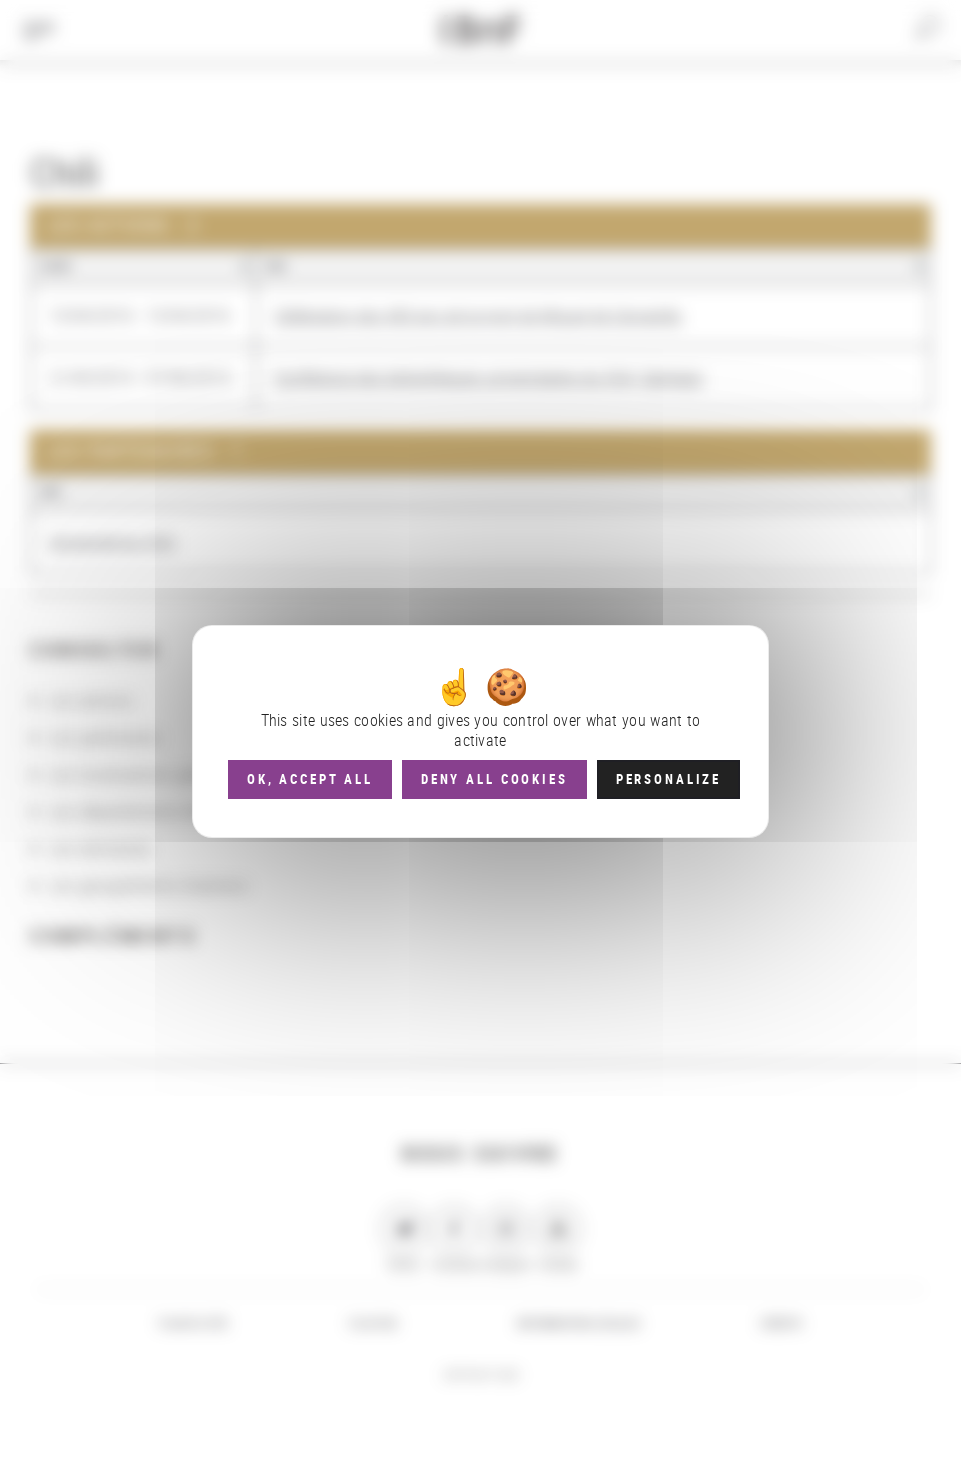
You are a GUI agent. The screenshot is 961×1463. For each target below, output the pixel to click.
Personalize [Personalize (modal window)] (668, 779)
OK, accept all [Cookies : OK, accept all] (310, 779)
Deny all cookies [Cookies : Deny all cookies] (494, 779)
